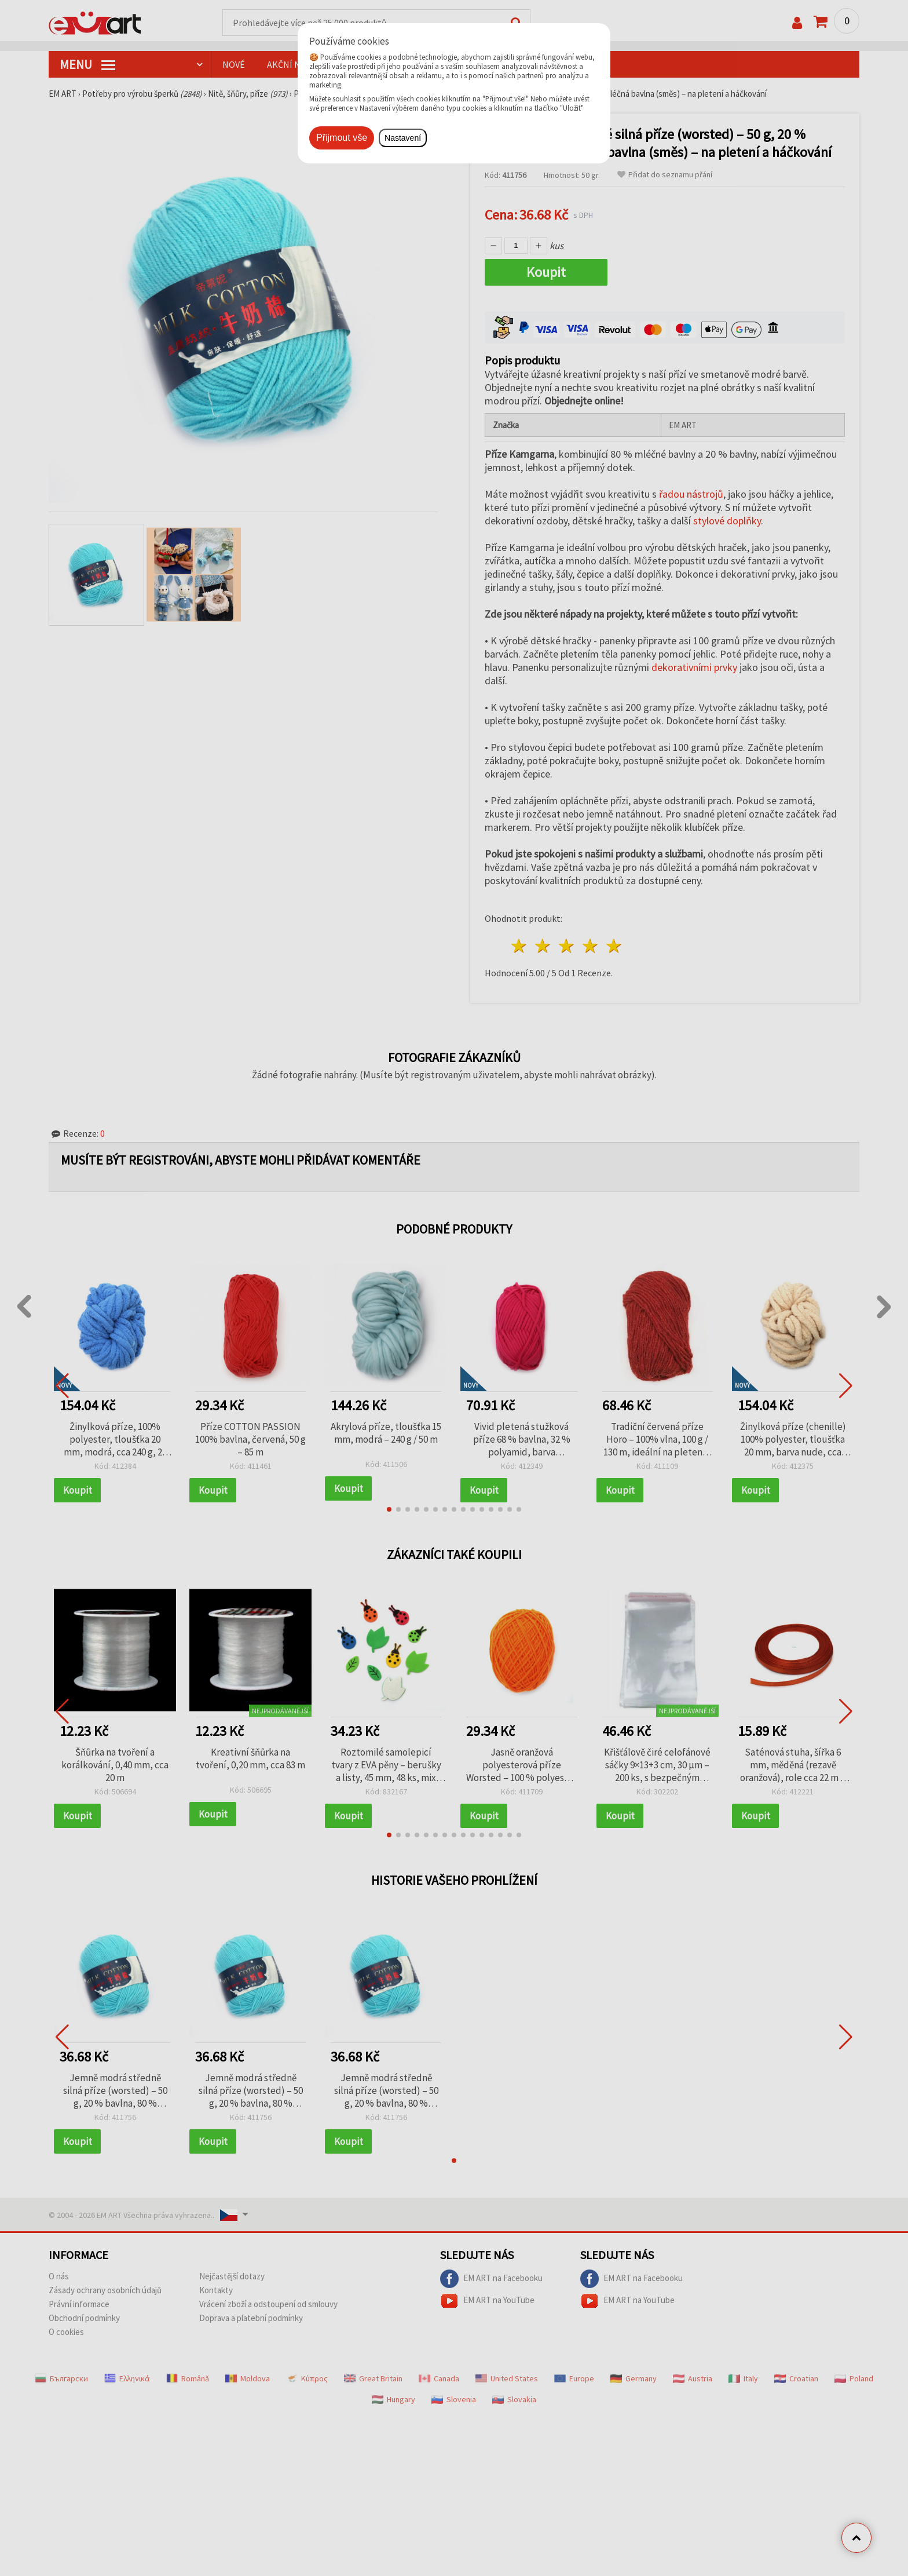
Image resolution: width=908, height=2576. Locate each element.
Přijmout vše (341, 138)
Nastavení (403, 138)
